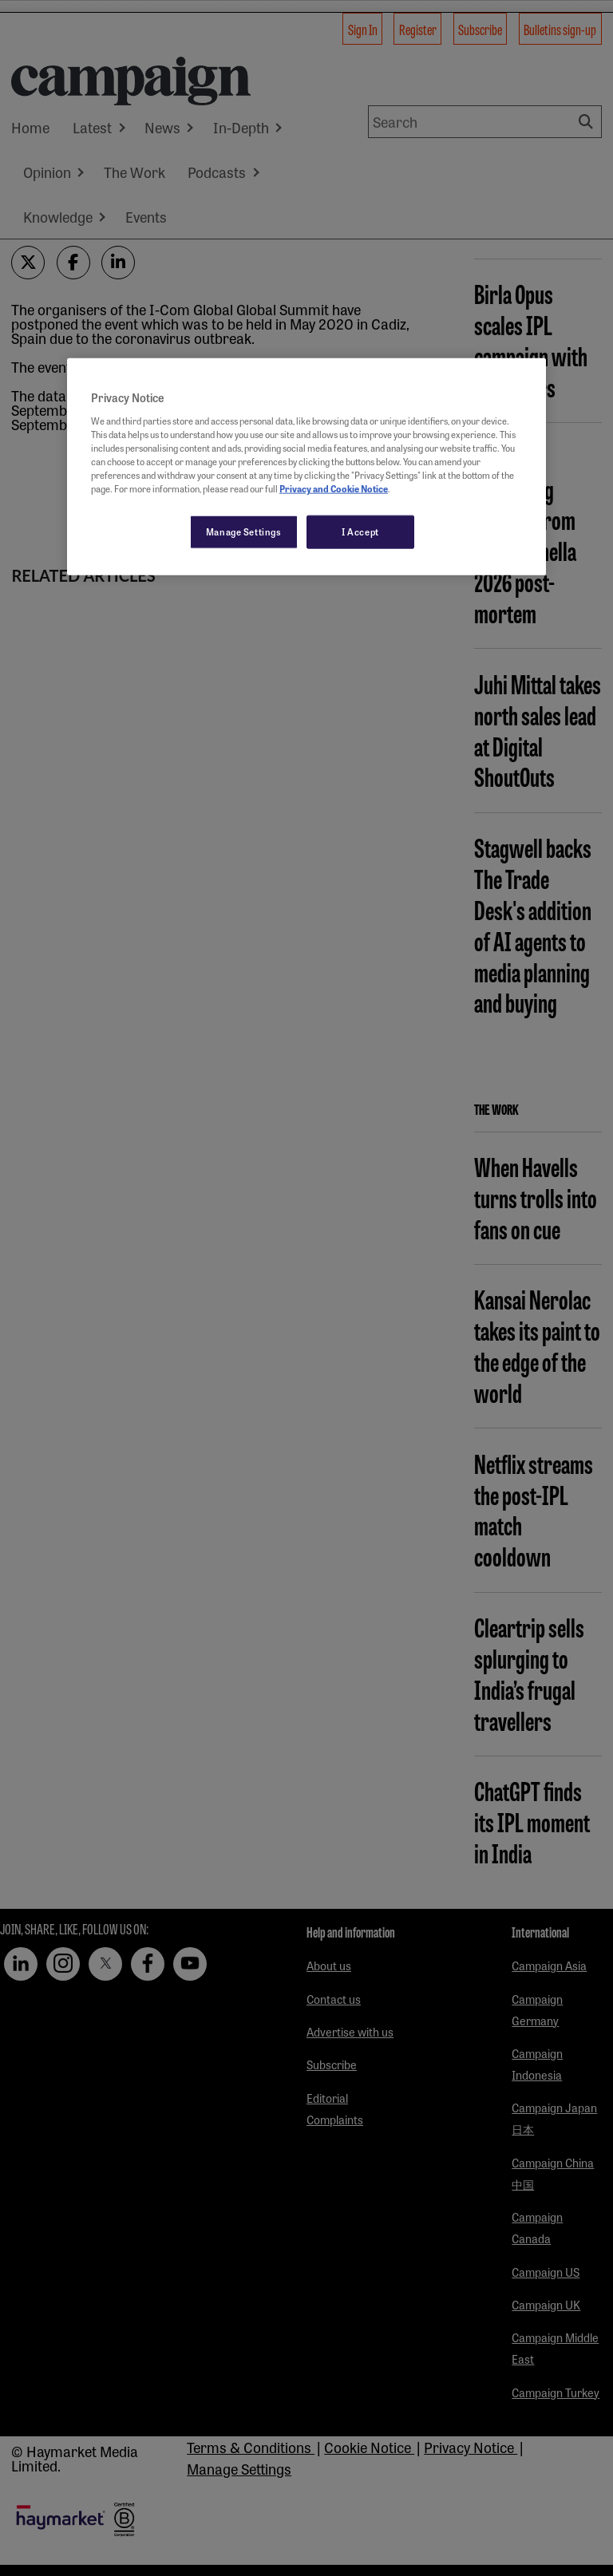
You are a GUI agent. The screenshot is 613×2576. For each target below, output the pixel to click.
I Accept (360, 531)
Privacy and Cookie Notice (333, 488)
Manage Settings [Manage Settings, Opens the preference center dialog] (244, 531)
